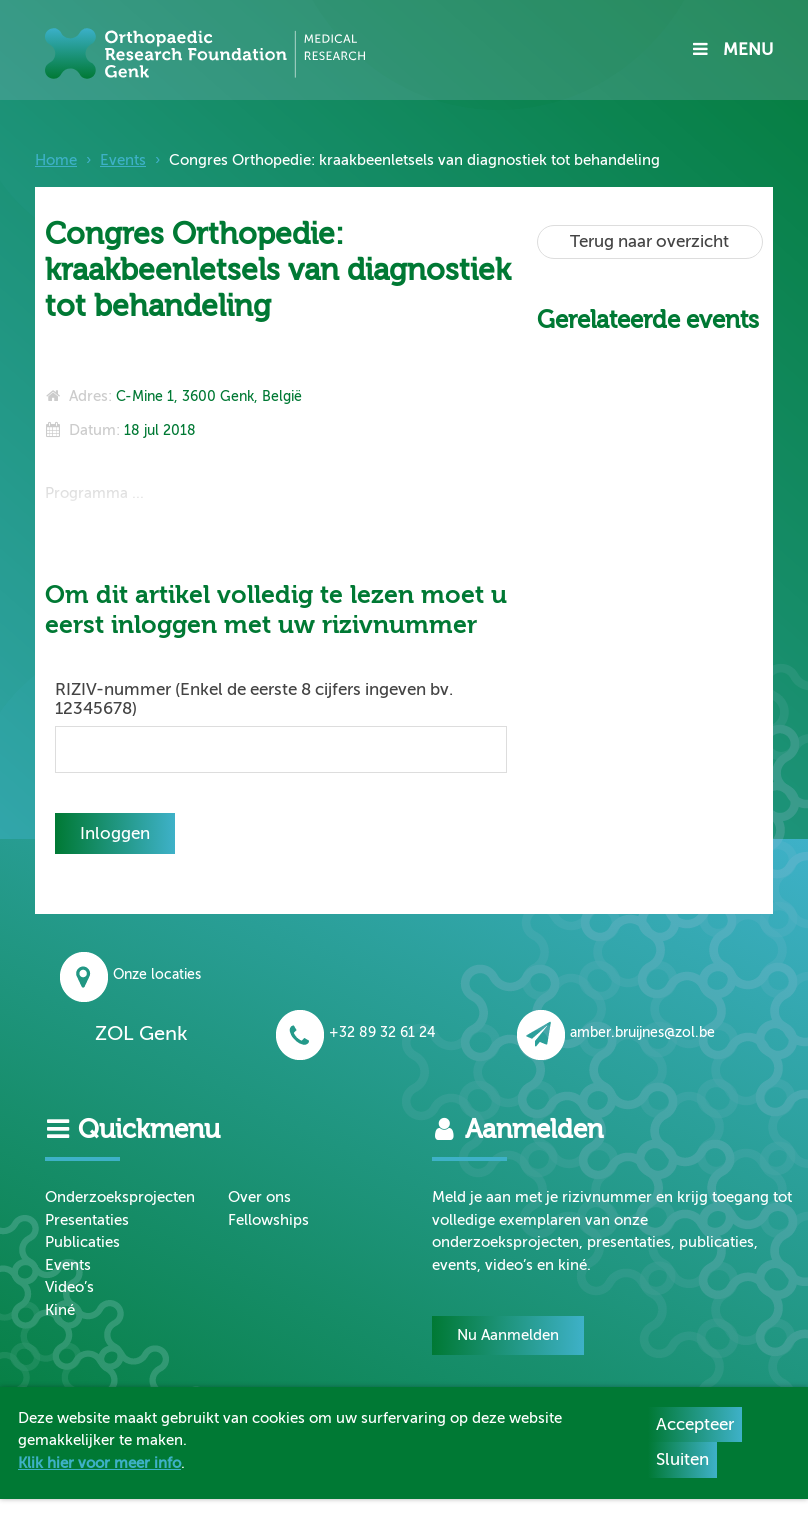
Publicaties (82, 1242)
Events (123, 160)
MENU (732, 49)
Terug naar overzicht (649, 241)
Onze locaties (130, 974)
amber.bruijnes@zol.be (616, 1032)
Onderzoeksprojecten (120, 1197)
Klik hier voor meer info (99, 1463)
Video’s (69, 1287)
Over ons (259, 1197)
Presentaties (87, 1220)
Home (56, 160)
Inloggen (115, 833)
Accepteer (695, 1424)
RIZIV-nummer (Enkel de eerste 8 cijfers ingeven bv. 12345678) (254, 699)
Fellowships (268, 1220)
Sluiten (682, 1459)
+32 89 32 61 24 (355, 1032)
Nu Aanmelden (508, 1335)
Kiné (60, 1310)
